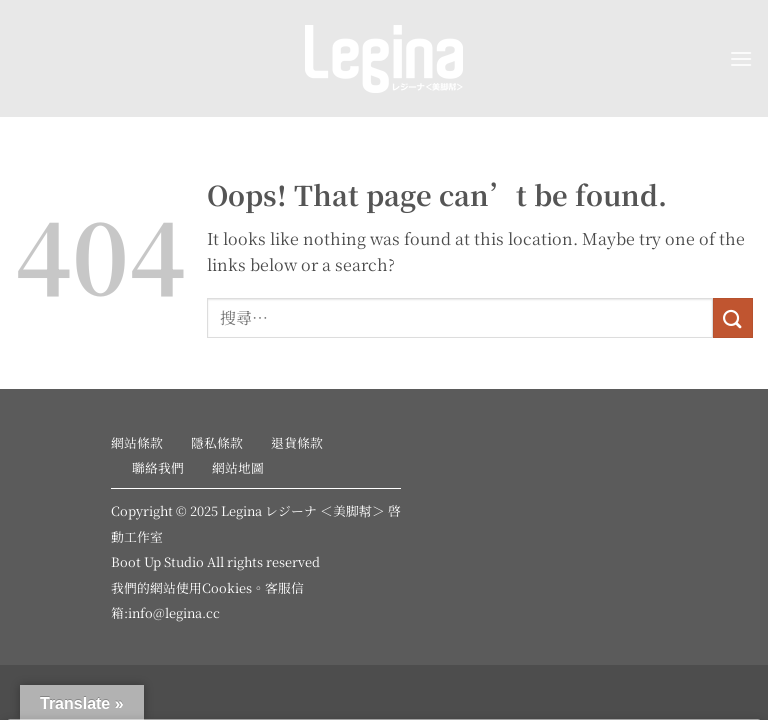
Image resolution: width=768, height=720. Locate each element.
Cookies (227, 587)
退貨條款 (297, 442)
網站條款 (137, 442)
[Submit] (733, 317)
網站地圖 (238, 467)
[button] (741, 58)
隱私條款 (217, 442)
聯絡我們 (158, 467)
